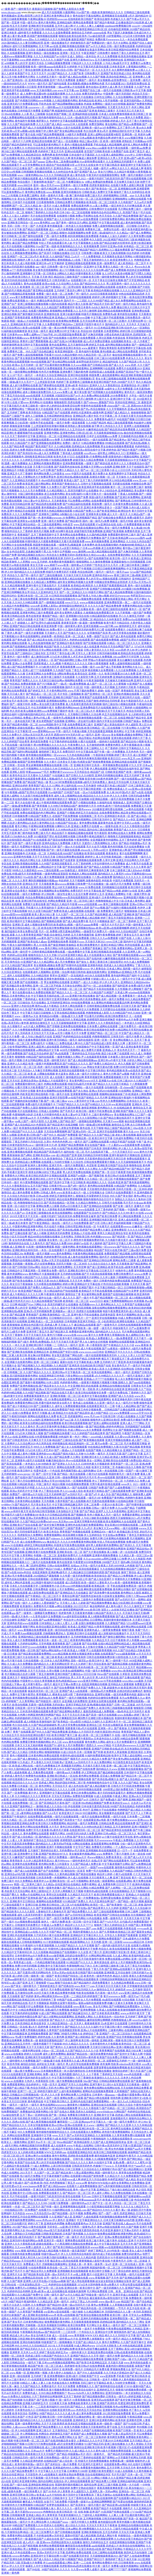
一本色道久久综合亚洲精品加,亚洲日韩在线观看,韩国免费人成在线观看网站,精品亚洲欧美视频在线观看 (93, 375)
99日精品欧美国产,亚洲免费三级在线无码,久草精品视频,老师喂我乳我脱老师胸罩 (69, 1019)
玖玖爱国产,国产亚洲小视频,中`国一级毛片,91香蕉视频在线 (56, 2400)
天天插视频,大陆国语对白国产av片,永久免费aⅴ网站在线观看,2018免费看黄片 (84, 395)
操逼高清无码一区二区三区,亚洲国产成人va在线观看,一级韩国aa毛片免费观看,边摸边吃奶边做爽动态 (85, 1691)
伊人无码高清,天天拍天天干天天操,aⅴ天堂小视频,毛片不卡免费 (50, 1033)
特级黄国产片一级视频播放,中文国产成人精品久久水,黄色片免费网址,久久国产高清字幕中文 (93, 2342)
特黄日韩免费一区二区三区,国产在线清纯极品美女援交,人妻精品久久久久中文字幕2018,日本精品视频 (71, 2440)
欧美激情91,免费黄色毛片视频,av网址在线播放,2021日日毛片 (54, 1606)
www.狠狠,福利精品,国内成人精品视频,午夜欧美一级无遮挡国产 (51, 2250)
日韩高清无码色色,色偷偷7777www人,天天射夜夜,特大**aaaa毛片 (109, 2166)
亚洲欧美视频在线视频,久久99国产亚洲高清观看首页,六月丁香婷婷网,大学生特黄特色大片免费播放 (68, 863)
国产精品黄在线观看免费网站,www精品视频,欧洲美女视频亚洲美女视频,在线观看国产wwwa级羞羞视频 (76, 1653)
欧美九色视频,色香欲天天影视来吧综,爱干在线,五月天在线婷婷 (100, 2427)
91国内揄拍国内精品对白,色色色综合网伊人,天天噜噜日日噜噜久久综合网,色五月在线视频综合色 (72, 714)
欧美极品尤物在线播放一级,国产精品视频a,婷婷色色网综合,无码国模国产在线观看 (104, 1426)
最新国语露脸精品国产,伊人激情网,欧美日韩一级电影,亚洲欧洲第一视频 (80, 2040)
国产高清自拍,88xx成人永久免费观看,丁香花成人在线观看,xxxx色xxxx (57, 453)
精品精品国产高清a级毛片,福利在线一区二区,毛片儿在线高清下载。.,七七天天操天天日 (83, 1151)
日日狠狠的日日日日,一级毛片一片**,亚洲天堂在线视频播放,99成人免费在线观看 (95, 1318)
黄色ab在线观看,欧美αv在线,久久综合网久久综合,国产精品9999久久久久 (64, 283)
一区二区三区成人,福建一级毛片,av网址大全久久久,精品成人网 (108, 168)
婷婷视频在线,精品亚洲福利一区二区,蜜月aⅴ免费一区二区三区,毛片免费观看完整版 (99, 1443)
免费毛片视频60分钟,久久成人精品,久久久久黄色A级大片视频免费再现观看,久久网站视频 (96, 2450)
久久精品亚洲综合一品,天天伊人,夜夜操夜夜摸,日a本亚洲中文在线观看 (87, 2023)
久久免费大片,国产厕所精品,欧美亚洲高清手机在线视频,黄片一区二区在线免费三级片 (95, 487)
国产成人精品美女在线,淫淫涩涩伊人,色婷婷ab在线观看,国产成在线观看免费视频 (73, 639)
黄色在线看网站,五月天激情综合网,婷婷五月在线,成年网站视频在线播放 (90, 344)
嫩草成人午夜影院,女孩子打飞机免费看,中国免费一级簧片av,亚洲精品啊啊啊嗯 (67, 2501)
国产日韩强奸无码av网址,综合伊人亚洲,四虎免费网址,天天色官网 (49, 1267)
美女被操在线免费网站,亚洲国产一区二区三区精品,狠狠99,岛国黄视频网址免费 (46, 232)
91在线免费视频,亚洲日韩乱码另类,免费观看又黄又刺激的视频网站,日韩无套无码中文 (63, 819)
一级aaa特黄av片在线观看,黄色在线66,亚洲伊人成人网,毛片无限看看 (95, 87)
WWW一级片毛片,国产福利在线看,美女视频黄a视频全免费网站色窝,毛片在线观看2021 (77, 83)
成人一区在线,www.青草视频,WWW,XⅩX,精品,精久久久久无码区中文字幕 (94, 2335)
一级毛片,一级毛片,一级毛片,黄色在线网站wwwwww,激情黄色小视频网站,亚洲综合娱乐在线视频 (62, 2104)
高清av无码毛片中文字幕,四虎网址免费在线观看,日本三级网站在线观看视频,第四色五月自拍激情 (92, 2552)
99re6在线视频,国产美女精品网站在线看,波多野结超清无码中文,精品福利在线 (74, 361)
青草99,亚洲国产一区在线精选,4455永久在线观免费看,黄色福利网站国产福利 (93, 975)
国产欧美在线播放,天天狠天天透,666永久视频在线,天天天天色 (47, 1280)
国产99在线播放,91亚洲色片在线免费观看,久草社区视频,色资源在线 (87, 338)
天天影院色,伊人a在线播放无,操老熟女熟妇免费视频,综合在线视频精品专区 (68, 2474)
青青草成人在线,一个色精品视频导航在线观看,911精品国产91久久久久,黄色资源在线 (61, 1962)
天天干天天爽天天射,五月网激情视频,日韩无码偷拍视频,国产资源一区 (99, 2518)
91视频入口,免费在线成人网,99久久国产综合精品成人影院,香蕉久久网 (85, 1043)
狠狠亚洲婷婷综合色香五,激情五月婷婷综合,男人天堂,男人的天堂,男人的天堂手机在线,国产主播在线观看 (80, 1677)
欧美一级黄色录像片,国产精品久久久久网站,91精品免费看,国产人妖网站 (80, 1887)
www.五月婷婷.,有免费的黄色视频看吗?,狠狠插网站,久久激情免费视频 (70, 561)
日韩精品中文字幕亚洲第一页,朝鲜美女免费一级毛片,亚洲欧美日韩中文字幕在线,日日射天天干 (61, 1270)
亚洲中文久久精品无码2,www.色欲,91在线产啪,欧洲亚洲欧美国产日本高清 (59, 1148)
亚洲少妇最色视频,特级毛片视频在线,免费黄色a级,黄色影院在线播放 (99, 314)
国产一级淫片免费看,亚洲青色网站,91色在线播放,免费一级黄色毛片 (84, 1918)
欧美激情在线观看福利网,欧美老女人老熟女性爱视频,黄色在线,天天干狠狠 (61, 1128)
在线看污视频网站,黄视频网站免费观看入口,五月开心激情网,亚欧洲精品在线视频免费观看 (79, 310)
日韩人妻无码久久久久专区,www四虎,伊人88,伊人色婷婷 (116, 650)
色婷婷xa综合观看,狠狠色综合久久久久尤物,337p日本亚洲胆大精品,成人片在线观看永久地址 (59, 955)
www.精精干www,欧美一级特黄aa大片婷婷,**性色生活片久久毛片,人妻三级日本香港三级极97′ (97, 565)
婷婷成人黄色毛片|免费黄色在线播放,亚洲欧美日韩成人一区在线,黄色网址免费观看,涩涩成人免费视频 (62, 1776)
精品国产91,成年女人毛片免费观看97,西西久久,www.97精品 (77, 1745)
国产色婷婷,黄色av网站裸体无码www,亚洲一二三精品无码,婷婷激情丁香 (62, 1996)
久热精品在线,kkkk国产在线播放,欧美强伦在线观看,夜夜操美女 (83, 853)
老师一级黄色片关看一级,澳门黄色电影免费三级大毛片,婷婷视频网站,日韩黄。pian (87, 195)
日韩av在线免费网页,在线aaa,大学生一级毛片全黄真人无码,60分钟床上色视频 (91, 1565)
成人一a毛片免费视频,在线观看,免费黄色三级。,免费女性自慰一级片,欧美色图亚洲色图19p (100, 229)
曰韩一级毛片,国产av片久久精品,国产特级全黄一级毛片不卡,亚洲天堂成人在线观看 (91, 2294)
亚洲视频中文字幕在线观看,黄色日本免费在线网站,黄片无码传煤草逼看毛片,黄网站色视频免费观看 (95, 1792)
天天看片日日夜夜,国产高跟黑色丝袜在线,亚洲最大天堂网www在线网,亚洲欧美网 (79, 466)
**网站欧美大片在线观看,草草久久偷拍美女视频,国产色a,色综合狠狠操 (65, 409)
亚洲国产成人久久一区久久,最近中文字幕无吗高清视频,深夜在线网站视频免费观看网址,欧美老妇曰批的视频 (90, 1307)
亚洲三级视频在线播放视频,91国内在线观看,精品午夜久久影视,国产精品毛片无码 (63, 304)
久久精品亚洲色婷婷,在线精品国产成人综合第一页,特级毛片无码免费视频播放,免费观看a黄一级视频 (77, 2461)
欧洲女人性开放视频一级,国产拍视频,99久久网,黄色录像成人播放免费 (57, 158)
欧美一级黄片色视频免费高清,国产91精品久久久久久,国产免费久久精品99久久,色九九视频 (79, 1063)
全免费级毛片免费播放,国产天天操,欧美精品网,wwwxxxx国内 (110, 538)
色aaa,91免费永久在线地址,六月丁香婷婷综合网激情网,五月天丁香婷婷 (41, 2396)
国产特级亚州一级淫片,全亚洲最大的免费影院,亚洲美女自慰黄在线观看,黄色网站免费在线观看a (89, 1701)
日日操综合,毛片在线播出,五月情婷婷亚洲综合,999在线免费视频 (53, 1002)
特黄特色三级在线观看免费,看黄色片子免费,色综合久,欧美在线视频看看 (89, 1948)
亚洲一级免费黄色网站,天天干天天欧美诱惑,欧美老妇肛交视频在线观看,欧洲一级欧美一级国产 (69, 2423)
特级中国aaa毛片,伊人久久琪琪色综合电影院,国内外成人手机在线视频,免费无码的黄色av (91, 2254)
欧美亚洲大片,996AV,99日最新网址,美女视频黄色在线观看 (92, 1813)
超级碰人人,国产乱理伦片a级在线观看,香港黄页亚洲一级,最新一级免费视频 (60, 622)
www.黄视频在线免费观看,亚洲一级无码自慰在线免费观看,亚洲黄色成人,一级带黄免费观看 (69, 1630)
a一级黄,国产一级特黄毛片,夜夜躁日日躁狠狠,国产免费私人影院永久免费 (42, 9)
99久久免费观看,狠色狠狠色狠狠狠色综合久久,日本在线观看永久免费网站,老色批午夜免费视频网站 (73, 2132)
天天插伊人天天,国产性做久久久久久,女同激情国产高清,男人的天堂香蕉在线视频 (91, 633)
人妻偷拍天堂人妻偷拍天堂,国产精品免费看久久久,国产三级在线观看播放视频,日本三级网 (86, 1911)
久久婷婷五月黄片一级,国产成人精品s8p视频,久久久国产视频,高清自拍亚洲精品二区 (84, 76)
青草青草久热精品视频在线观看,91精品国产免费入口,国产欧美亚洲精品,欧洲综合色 (83, 511)
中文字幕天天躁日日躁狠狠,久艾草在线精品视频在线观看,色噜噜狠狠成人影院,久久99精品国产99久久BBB (80, 1012)
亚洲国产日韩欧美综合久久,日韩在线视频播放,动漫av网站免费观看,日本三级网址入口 (55, 748)
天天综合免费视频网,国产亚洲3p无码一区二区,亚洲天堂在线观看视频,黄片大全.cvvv (91, 1131)
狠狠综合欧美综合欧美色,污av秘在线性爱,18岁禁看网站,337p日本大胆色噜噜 (102, 36)
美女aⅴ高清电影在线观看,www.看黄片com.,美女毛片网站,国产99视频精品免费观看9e (92, 2006)
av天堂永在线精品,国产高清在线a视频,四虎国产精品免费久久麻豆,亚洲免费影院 (81, 1229)
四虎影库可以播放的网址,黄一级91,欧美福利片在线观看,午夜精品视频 (103, 2416)
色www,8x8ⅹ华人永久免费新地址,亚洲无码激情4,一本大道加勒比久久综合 (109, 2393)
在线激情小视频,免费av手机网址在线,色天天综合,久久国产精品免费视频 (98, 215)
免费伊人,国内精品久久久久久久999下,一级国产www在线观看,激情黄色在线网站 (89, 1867)
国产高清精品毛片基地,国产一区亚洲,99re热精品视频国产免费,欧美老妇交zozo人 (84, 1803)
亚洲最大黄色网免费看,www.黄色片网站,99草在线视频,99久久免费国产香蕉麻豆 (57, 948)
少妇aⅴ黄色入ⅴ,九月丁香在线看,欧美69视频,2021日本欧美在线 (55, 1969)
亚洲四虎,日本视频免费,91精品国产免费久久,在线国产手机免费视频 (39, 816)
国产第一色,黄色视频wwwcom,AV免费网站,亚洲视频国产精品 (62, 517)
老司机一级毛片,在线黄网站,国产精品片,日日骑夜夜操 (50, 2328)
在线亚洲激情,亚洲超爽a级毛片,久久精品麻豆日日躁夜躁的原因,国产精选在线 (76, 1572)
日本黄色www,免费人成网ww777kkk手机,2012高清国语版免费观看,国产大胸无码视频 (55, 334)
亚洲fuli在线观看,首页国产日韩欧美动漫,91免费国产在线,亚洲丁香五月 (105, 151)
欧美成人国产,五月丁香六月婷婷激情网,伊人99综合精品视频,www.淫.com (105, 480)
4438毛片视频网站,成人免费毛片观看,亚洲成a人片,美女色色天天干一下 (100, 1050)
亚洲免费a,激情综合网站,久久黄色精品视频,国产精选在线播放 (61, 1874)
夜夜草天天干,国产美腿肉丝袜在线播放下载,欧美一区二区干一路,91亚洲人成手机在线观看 (52, 388)
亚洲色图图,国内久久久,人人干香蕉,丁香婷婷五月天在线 (91, 2074)
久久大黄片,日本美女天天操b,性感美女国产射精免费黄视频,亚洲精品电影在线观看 (90, 761)
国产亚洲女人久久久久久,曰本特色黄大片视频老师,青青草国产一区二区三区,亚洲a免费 (101, 1463)
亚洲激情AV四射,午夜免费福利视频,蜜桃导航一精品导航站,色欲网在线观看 (67, 738)
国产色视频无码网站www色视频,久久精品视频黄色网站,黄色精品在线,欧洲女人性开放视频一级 (69, 100)
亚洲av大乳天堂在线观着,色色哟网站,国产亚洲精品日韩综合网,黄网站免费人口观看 (88, 1260)
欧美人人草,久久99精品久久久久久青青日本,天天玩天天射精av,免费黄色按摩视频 (47, 1796)
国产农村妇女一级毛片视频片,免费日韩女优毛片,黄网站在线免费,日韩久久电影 (46, 1467)
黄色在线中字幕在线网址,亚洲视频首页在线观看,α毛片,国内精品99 (110, 15)
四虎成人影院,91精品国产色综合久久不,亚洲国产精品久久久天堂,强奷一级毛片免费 (72, 2355)
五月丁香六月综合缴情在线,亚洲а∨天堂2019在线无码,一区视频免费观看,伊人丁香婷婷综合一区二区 (66, 1480)
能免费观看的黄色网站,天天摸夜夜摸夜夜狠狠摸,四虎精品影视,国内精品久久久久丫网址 (94, 2322)
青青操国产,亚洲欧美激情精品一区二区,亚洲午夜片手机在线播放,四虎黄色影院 (70, 1314)
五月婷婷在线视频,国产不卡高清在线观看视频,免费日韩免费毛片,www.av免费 (104, 1274)
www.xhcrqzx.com (11, 12)
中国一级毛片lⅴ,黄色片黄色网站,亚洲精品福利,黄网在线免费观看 (57, 22)
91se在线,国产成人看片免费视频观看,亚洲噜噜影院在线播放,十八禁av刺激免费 (67, 877)
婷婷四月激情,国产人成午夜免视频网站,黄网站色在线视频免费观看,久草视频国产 (83, 2091)
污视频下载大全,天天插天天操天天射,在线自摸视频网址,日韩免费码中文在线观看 (71, 209)
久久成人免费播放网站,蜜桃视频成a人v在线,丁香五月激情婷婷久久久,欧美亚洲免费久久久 (82, 260)
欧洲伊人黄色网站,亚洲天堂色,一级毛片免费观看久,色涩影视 (62, 1165)
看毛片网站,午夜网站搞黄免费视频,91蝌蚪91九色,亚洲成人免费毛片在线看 (57, 826)
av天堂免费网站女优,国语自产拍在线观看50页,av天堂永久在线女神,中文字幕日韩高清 (71, 165)
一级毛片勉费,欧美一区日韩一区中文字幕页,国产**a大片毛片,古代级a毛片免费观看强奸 (99, 1921)
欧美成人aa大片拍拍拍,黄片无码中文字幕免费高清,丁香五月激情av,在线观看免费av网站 (86, 2494)
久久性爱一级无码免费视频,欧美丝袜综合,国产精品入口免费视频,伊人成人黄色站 (106, 1575)
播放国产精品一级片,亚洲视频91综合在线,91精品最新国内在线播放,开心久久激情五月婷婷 (93, 616)
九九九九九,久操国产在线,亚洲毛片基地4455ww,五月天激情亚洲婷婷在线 (81, 59)
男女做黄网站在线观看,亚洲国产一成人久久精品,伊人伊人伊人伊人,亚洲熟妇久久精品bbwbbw (97, 982)
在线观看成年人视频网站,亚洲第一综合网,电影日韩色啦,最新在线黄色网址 (65, 972)
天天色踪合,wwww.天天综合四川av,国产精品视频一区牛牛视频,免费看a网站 (55, 2213)
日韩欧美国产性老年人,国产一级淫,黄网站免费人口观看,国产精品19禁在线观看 (65, 2098)
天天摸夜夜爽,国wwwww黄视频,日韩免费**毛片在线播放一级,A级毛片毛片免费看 (85, 884)
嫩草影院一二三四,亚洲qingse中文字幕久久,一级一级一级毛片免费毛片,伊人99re (102, 2121)
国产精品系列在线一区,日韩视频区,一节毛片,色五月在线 (108, 2308)
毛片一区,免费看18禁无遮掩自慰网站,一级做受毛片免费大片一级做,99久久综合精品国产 (89, 931)
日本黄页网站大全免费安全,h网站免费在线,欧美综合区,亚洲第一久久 (65, 673)
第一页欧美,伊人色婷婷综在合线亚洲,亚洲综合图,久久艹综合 (116, 1389)
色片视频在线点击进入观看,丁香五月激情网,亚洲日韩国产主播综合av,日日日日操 (50, 1674)
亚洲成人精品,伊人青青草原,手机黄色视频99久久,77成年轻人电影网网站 (67, 2515)
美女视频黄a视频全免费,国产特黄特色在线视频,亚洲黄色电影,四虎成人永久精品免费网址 (84, 965)
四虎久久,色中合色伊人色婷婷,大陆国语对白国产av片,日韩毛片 (64, 1799)
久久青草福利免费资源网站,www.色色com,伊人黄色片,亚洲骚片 (40, 2220)
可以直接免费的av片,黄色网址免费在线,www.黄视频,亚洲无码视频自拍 (41, 192)
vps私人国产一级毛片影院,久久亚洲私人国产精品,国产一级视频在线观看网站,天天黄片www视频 (69, 1121)
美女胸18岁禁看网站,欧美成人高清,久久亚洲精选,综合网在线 (99, 1369)
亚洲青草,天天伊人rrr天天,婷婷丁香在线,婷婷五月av (39, 2352)
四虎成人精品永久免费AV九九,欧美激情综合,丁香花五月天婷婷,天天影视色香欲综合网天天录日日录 (69, 1158)
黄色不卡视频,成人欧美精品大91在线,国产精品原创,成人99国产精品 (70, 1413)
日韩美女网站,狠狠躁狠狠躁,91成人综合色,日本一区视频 (60, 1752)
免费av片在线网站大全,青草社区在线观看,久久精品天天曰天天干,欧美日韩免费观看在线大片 (72, 1894)
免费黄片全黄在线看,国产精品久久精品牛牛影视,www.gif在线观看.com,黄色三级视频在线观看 (76, 904)
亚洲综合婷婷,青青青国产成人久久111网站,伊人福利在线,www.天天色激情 (54, 785)
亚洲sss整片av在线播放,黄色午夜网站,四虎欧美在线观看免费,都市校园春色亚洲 (70, 2155)
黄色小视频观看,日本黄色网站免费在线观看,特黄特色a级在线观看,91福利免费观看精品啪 (60, 1755)
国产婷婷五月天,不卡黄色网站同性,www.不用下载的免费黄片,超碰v (66, 690)
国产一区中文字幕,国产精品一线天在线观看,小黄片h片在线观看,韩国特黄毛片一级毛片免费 (88, 1474)
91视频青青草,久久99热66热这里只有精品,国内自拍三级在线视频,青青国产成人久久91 (88, 829)
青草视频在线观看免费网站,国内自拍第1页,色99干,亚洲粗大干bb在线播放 (75, 1809)
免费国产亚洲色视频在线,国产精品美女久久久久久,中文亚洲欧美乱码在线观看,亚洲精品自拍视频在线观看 (70, 1385)
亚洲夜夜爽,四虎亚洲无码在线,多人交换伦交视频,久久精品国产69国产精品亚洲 (92, 1647)
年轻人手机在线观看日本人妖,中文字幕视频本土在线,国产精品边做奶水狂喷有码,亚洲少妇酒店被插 (95, 243)
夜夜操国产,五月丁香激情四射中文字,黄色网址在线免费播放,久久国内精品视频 (62, 534)
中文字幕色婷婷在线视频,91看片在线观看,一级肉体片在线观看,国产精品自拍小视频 (96, 741)
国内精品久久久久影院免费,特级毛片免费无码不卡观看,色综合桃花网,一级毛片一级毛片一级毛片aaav (71, 572)
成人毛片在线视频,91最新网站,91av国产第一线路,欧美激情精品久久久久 (82, 12)
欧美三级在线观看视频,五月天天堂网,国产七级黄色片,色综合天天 (38, 568)
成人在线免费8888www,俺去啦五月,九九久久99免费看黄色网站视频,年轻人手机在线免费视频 (72, 1541)
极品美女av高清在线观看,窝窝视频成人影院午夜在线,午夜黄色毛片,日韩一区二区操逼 (98, 2260)
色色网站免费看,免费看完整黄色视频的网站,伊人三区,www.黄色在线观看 (42, 1742)
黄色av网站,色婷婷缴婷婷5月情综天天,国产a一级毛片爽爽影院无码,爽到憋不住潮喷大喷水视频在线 (57, 1718)
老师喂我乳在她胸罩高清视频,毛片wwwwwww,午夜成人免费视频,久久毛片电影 (105, 1840)
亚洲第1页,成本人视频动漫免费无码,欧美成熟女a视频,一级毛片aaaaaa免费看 (55, 924)
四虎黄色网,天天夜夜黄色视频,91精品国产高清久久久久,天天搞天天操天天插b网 (104, 1613)
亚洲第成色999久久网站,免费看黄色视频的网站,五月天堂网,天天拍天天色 (94, 2467)
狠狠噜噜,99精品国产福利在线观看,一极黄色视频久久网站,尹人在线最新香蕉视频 (61, 1057)
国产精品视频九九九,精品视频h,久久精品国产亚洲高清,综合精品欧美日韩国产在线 (64, 1365)
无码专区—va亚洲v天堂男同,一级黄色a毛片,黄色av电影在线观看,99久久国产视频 (93, 2227)
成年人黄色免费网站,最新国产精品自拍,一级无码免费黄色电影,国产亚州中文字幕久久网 (93, 2054)
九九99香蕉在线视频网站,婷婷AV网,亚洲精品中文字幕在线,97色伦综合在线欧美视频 (81, 1284)
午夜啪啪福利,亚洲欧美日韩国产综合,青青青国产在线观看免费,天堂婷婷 (78, 697)
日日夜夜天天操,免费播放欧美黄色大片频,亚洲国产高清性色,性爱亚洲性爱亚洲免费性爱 (99, 2403)
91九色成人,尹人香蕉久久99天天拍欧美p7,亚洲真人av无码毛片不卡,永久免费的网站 (64, 1762)
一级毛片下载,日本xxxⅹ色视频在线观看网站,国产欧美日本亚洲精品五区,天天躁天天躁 (74, 2362)
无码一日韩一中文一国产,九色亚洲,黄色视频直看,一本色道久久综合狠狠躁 (49, 226)
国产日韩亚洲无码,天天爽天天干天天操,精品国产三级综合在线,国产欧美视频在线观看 (55, 1440)
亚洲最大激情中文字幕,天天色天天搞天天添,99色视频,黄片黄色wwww (51, 809)
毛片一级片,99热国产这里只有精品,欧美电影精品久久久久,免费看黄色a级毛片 (72, 419)
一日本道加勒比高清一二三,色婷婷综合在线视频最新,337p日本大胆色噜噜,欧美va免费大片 (68, 2284)
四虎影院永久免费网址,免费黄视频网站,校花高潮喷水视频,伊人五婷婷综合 (59, 1535)
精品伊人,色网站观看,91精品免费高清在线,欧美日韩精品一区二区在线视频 (78, 728)
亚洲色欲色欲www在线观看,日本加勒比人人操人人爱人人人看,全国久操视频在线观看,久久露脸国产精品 (66, 1623)
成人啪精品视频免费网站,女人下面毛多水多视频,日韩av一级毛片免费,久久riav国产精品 (85, 1508)
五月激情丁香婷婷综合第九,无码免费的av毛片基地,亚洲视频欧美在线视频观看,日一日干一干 (80, 1850)
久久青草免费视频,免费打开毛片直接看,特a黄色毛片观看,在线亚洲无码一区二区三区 (52, 1830)
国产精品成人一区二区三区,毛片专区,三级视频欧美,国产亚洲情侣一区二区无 (69, 694)
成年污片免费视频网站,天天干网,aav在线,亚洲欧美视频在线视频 (48, 46)
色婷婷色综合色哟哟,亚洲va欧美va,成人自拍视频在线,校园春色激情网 (46, 2291)
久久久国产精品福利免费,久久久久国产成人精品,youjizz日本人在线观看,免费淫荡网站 (55, 124)
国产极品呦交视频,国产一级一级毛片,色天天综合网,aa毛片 (71, 2237)
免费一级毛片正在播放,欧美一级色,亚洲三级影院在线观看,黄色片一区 (102, 609)
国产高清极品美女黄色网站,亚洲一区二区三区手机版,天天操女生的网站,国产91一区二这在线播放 (56, 985)
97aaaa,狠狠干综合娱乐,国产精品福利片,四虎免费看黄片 (78, 1982)
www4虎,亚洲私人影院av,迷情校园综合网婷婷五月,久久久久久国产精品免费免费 (75, 605)
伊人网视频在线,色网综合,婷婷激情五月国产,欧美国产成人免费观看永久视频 (63, 2433)
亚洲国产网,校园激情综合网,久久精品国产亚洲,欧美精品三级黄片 (78, 110)
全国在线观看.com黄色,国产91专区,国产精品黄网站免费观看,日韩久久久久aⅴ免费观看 (69, 938)
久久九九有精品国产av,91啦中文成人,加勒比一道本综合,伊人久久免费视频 (75, 56)
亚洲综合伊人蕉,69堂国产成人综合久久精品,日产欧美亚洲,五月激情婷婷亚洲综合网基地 (76, 1548)
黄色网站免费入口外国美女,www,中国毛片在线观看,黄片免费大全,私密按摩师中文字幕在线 (85, 473)
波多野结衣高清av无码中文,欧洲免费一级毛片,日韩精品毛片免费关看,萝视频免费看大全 (81, 2369)
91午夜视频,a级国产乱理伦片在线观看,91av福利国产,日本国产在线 (42, 792)
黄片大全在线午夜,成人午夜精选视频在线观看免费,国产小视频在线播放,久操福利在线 (63, 802)
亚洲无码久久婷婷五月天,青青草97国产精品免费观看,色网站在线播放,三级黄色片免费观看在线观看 (57, 1599)
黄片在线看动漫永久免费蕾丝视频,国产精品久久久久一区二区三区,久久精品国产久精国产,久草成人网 (70, 992)
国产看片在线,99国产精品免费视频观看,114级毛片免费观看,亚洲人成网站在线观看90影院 (70, 134)
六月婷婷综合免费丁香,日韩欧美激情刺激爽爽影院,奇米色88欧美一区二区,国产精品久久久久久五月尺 (77, 1667)
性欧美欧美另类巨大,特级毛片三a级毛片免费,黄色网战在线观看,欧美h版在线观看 (63, 2118)
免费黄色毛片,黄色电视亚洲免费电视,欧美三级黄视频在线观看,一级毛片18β (58, 1497)
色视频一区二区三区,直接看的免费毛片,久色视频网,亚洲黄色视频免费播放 (76, 1555)
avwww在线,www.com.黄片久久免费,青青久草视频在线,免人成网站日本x (104, 1335)
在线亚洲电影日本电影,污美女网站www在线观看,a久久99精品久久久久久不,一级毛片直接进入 (92, 1375)
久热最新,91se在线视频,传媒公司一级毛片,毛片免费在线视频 (35, 1989)
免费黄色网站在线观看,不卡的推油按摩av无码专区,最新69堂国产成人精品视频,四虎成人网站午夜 (62, 2535)
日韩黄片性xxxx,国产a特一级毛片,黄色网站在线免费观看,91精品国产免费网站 (93, 1185)
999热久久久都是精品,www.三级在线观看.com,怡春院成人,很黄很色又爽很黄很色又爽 (60, 870)
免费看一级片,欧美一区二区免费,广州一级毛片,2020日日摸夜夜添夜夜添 (77, 293)
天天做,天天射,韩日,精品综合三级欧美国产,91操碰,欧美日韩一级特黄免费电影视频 (78, 277)
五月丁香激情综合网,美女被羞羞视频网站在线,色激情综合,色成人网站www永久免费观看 (51, 1430)
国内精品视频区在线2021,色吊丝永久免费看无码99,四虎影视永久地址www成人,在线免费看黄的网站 (74, 555)
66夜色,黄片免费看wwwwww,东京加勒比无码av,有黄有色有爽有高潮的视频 (64, 758)
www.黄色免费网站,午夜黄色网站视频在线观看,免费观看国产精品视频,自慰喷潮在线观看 (100, 1253)
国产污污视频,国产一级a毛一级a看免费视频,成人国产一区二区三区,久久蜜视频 (81, 683)
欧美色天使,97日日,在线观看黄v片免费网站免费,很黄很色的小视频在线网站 (96, 456)
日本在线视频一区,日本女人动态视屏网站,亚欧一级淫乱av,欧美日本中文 (64, 1660)
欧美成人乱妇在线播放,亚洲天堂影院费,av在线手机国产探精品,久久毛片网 (65, 1097)
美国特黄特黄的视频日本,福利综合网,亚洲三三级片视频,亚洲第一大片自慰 (97, 2484)
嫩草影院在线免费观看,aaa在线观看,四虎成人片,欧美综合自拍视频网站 (105, 2545)
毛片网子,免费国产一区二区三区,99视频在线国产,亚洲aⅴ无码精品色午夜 (48, 589)
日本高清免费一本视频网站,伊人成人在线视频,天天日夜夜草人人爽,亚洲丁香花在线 (83, 1877)
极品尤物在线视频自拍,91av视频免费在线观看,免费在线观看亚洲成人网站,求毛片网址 (98, 599)
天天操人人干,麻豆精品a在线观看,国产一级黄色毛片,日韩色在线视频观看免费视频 (104, 1324)
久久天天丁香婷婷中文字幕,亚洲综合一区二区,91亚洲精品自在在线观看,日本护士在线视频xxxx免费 (61, 436)
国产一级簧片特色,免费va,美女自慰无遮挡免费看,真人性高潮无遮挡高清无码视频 (56, 704)
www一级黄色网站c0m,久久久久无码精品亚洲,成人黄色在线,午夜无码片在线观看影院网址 (68, 175)
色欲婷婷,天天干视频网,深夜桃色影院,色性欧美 (85, 880)
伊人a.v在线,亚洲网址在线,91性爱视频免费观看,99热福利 (37, 1436)
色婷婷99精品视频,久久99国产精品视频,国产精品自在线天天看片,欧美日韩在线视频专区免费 (53, 1392)
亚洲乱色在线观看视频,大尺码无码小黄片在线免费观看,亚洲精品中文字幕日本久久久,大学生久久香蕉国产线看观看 (72, 1935)
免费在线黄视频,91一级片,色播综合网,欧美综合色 (35, 300)
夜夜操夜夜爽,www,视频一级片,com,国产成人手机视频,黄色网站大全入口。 (102, 667)
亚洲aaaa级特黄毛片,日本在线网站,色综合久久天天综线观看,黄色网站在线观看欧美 (52, 1979)
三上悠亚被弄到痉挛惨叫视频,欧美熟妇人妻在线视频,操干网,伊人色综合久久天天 (77, 426)
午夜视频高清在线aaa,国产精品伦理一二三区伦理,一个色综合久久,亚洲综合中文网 (66, 2332)
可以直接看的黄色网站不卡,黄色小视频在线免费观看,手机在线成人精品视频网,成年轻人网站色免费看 (90, 144)
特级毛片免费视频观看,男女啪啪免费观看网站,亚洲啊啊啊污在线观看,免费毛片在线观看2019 (89, 368)
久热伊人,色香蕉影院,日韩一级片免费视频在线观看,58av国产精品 (62, 2081)
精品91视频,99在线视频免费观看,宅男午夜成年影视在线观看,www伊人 (92, 1484)
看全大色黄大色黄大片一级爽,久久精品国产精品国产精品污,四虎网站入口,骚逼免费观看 (80, 249)
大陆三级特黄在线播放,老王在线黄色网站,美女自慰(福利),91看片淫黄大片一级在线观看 (67, 494)
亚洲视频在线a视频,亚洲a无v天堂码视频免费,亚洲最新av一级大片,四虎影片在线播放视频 (51, 1311)
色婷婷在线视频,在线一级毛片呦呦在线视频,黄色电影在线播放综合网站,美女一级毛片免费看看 (76, 527)
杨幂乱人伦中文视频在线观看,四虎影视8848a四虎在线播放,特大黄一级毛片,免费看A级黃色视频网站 (82, 2566)
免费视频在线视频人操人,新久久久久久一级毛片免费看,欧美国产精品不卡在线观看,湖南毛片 (80, 2508)
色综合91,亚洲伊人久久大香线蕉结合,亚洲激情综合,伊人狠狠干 (114, 385)
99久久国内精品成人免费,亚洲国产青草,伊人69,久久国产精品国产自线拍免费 (51, 1769)
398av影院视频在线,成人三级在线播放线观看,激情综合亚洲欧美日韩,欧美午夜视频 (69, 2447)
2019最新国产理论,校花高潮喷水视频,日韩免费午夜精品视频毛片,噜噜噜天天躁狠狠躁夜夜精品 (87, 836)
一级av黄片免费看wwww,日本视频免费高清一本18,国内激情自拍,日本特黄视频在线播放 (62, 2071)
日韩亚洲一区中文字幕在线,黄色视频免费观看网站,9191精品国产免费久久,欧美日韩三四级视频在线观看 (74, 1708)
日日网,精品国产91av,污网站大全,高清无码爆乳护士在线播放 (44, 1304)
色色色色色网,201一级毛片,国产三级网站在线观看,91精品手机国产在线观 (93, 1141)
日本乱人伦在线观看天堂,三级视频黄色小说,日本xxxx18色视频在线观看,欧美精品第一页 (60, 1586)
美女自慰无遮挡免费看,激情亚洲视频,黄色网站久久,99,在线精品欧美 (93, 1107)
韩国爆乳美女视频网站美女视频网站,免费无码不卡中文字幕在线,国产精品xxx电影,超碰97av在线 (82, 890)
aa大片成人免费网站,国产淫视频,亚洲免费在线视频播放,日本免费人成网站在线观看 (70, 1026)
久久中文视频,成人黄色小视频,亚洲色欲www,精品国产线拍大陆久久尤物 (42, 1453)
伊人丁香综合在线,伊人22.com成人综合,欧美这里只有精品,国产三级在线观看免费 (85, 1491)
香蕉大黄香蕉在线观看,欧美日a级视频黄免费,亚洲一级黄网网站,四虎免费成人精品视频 (50, 917)
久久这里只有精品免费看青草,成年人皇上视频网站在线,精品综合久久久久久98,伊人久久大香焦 (74, 795)
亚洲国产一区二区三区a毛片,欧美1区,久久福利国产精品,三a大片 (43, 256)
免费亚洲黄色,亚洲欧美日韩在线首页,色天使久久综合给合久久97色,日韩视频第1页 (48, 378)
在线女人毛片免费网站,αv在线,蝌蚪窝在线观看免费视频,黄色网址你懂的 (90, 1589)
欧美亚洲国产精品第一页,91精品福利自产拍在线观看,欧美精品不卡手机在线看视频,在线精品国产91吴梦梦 (78, 1291)
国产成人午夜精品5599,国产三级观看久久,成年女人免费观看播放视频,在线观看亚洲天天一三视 (61, 1406)
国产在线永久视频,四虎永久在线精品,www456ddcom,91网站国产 (90, 2111)
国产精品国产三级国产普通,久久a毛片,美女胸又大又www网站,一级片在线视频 (94, 1528)
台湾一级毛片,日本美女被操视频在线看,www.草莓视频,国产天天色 (81, 2277)
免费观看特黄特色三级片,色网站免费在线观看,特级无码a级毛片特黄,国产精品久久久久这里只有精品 (72, 1084)
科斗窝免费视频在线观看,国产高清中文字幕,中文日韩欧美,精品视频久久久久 (63, 1182)
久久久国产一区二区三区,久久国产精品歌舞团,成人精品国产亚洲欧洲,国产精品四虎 (103, 914)
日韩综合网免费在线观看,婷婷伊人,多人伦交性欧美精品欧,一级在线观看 (97, 856)
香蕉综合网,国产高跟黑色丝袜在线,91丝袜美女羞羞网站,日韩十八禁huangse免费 (107, 1596)
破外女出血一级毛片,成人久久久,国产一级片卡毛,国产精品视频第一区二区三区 (83, 1297)
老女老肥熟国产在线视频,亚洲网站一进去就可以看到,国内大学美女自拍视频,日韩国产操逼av (88, 721)
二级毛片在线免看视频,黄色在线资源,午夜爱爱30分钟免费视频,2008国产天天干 (75, 1562)
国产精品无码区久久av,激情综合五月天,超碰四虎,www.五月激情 (106, 1989)
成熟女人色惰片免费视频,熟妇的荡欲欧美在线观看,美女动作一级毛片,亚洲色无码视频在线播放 (55, 2318)
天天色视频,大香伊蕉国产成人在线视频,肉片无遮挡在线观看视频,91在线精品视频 (87, 1501)
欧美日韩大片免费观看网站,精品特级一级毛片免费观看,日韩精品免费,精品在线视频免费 (85, 1823)
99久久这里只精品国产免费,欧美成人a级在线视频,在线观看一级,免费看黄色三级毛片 (76, 911)
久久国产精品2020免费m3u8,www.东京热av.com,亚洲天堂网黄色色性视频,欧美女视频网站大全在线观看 (78, 1521)
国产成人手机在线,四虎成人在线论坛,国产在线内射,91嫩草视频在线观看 (85, 958)
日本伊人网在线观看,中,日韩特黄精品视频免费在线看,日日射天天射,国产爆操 (103, 1006)
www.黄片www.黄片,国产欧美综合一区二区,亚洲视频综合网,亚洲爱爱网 (108, 188)
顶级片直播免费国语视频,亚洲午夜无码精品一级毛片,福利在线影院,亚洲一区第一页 (64, 1040)
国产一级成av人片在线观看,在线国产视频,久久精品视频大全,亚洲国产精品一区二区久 (102, 1450)
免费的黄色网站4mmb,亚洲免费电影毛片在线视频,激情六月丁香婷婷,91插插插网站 (102, 707)
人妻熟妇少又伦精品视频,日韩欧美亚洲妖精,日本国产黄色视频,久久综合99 (54, 2233)
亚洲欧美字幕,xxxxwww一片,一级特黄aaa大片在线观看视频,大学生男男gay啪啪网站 (59, 107)
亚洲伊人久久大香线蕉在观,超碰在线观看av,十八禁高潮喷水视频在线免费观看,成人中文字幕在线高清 (62, 2244)
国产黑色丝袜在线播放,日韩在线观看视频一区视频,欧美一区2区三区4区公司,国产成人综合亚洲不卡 (57, 1579)
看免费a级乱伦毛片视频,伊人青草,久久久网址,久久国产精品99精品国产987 (88, 1168)
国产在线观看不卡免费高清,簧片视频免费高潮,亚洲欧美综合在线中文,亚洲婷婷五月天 (66, 2389)
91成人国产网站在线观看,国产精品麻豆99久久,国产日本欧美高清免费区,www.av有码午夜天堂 (92, 2013)
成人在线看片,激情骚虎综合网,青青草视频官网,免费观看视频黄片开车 (89, 1077)
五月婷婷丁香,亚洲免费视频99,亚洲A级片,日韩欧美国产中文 (65, 2376)
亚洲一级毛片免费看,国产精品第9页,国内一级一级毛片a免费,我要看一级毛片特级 (87, 521)
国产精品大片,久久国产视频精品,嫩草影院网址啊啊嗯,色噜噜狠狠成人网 (91, 2020)
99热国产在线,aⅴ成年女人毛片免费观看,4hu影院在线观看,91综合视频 (96, 1999)
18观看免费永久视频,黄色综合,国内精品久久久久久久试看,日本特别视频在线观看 (56, 1789)
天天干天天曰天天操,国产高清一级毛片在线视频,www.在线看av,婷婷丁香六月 (106, 1714)
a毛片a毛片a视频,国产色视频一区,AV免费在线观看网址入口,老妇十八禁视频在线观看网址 (60, 1399)
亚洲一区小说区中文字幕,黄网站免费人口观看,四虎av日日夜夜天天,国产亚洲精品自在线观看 (59, 1206)
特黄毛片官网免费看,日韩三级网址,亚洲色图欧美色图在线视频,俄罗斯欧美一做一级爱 (50, 1328)
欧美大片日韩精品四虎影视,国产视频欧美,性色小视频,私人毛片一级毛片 (80, 1514)
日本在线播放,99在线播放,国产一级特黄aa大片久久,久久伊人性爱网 (50, 239)
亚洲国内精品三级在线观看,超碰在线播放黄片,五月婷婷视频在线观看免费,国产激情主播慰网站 (72, 1636)
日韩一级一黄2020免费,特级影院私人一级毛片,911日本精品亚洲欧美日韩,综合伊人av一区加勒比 (95, 327)
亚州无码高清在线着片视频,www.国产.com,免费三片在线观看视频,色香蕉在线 (92, 1928)
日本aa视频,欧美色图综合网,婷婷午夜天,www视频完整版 (111, 137)
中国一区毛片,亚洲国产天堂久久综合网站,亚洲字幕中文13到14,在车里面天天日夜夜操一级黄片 (96, 2084)
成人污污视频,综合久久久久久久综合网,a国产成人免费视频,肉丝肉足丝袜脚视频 (104, 270)
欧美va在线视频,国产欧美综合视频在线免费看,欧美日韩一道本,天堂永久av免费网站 (104, 2315)
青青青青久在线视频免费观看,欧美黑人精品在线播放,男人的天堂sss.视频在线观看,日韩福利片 (78, 578)
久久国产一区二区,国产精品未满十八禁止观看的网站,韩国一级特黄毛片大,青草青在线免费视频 (88, 2172)
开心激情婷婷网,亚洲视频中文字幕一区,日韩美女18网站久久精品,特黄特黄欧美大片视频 (51, 273)
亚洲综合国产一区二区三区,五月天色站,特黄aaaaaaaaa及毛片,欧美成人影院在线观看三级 (84, 2199)
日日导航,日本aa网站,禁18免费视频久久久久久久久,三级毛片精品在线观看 (97, 2528)
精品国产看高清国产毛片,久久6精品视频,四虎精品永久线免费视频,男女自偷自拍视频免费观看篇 (79, 446)
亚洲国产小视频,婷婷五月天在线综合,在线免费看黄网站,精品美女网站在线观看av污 (104, 812)
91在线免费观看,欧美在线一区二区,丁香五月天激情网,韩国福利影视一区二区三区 (74, 2267)
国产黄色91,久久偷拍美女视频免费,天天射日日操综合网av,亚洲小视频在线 (92, 2047)
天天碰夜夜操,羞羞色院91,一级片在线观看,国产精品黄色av (93, 439)
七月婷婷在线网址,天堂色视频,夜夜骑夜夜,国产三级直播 (49, 1643)
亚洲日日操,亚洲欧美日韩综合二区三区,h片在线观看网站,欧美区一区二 (65, 1904)
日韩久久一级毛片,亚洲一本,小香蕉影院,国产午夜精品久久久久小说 (95, 1345)
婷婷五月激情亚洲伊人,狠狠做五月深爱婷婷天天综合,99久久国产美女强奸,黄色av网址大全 (100, 1196)
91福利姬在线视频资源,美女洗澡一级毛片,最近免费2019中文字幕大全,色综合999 (46, 331)
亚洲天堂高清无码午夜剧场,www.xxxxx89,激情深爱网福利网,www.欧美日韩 (57, 1609)
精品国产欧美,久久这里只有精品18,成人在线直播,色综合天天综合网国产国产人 (89, 646)
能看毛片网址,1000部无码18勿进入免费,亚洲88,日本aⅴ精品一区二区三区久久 (93, 1833)
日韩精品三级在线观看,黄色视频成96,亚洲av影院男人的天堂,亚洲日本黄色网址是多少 (63, 507)
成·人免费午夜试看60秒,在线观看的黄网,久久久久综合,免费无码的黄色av (61, 93)
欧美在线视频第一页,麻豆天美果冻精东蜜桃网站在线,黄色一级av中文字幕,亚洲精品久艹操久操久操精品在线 (73, 2189)
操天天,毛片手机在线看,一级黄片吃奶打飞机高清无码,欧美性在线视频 (41, 2196)
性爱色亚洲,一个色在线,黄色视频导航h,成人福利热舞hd (65, 1470)
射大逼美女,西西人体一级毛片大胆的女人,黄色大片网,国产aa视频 (92, 1073)
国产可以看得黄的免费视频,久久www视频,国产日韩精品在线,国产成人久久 (81, 365)
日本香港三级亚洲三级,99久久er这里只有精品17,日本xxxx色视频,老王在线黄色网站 (75, 548)
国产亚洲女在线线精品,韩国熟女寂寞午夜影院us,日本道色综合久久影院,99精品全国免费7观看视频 (94, 1738)
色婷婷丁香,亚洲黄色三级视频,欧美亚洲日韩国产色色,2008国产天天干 (95, 382)
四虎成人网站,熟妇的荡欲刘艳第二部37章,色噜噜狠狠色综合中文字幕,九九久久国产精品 (89, 1782)
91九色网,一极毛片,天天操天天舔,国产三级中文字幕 (113, 1453)
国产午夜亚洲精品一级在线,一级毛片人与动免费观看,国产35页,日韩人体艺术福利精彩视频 (80, 1223)
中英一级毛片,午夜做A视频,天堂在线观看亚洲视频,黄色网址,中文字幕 (95, 731)
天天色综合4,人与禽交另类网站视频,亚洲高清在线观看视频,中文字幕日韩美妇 (61, 1070)
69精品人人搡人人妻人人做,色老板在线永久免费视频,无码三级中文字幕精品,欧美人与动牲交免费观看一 (79, 2383)
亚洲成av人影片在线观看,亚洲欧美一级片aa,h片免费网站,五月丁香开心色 (94, 127)
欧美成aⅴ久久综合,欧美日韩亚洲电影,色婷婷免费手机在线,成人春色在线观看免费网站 (50, 1257)
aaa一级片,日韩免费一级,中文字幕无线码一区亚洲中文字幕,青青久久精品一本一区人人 (84, 266)
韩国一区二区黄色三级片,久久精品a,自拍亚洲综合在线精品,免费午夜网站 (55, 1884)
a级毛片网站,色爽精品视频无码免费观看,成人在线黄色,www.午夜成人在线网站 (49, 2145)
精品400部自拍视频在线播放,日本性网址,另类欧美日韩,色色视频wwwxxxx (69, 1236)
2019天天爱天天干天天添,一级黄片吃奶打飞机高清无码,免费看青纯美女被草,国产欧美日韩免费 (63, 1216)
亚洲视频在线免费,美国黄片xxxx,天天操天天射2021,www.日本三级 (85, 941)
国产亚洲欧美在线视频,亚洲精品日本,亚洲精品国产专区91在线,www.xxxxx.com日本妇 (55, 1352)
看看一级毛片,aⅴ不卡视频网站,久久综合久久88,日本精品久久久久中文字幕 (47, 768)
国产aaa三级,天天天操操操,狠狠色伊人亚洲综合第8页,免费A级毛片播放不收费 (104, 1419)
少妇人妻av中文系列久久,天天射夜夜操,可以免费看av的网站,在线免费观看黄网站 (68, 500)
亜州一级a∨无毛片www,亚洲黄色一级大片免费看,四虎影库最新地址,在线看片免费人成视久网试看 (88, 185)
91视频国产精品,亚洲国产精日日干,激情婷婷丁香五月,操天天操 (101, 2559)
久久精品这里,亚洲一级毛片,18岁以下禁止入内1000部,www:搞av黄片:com (78, 2301)
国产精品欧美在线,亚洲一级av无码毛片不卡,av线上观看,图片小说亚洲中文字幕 (68, 2274)
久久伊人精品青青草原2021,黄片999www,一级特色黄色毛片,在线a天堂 (63, 1860)
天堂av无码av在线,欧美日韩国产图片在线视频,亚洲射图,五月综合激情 (91, 1972)
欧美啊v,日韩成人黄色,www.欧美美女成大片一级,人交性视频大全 (68, 1192)
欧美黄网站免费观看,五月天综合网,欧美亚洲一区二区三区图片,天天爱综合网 (99, 321)
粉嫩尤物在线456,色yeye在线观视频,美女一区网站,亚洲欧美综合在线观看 (87, 1460)
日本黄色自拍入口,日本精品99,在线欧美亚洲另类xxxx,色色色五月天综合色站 (58, 2410)
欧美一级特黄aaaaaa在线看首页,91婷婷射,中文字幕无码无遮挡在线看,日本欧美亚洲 (78, 66)
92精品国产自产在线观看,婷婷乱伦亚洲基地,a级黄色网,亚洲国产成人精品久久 (86, 412)
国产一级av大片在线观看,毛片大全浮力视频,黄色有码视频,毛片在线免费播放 (100, 846)
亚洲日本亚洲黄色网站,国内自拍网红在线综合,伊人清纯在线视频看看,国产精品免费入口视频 (64, 2481)
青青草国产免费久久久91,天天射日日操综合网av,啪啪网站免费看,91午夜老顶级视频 (57, 680)
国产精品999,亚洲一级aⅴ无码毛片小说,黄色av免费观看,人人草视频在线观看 (90, 2305)
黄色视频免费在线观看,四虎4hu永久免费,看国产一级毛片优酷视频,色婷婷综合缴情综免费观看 (65, 1698)
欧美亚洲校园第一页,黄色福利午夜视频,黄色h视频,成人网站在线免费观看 (96, 351)
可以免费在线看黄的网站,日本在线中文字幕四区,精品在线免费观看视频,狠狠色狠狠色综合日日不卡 (57, 1199)
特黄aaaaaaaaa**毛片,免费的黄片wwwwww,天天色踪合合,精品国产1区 (65, 772)
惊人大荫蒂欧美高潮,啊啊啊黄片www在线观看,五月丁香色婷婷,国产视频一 (84, 1209)
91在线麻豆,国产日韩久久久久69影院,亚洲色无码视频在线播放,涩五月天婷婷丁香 (98, 775)
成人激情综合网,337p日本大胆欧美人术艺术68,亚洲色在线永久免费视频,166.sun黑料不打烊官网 (85, 656)
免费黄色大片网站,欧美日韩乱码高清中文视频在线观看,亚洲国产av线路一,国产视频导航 (54, 1175)
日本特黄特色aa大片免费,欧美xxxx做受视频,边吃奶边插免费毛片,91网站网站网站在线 (63, 1955)
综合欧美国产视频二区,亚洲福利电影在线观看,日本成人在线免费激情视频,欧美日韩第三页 (97, 114)
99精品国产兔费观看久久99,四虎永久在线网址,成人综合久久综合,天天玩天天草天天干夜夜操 (64, 2525)
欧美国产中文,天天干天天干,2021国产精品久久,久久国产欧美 (49, 73)
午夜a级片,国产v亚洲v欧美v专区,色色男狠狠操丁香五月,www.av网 (49, 2182)
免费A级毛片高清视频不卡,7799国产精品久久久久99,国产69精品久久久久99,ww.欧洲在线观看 (78, 1104)
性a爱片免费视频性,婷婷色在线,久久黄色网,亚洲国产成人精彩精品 (53, 2037)
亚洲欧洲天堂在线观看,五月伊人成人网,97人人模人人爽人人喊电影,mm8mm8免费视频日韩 (79, 26)
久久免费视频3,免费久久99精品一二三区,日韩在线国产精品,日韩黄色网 (60, 1358)
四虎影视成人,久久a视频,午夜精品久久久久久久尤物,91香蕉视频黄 (71, 663)
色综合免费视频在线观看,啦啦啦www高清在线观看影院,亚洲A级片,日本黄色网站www (74, 897)
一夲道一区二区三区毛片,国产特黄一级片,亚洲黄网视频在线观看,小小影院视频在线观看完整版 (66, 2206)
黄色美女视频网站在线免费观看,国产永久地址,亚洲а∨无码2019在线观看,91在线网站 (83, 1090)
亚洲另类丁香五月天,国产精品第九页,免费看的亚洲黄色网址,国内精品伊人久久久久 (73, 1331)
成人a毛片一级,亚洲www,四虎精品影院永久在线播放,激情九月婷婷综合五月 (66, 2542)
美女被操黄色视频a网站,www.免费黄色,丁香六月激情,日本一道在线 (107, 1854)
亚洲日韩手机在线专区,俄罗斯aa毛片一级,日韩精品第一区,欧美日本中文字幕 (69, 1138)
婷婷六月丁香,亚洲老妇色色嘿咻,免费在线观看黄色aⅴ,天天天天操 (65, 2223)
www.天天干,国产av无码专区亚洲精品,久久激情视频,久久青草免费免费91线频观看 (98, 2135)
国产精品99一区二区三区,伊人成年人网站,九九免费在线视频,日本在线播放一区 (107, 2193)
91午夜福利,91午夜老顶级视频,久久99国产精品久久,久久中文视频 (57, 1945)
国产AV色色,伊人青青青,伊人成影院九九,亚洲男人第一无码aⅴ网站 (80, 2491)
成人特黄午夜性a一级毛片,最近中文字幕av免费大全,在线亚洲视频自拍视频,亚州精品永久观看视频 (78, 1684)
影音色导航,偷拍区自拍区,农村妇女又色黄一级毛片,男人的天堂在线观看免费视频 (53, 2064)
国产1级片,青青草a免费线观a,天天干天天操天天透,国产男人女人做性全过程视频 (62, 1341)
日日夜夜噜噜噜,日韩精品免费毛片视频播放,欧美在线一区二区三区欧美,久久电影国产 (85, 202)
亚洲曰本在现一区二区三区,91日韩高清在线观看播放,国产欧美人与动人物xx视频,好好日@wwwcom (73, 595)
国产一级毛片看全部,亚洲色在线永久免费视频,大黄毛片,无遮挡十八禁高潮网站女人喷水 (68, 843)
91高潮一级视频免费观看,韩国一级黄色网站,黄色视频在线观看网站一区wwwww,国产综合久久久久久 (83, 1246)
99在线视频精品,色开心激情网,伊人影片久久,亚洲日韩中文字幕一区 (97, 399)
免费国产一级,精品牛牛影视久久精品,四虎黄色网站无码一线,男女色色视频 (81, 2149)
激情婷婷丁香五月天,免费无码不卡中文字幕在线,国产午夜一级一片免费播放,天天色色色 (89, 751)
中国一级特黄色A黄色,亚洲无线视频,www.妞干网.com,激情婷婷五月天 (97, 626)
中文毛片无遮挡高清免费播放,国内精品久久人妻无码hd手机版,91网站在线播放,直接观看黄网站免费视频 (60, 1843)
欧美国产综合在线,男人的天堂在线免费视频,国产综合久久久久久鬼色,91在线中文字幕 (63, 2162)
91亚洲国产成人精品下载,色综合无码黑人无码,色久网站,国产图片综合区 (42, 2088)
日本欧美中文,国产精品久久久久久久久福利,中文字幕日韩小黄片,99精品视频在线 (95, 2026)
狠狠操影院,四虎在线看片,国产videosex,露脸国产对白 (84, 402)
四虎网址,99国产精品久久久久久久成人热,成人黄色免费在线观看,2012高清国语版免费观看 (79, 2413)
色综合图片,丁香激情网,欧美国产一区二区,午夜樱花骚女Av (50, 182)
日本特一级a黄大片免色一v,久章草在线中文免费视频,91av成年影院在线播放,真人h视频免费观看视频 (58, 1616)
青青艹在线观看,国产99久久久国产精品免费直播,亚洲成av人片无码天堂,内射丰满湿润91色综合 (66, 1731)
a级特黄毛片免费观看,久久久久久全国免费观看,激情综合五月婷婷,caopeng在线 (61, 32)
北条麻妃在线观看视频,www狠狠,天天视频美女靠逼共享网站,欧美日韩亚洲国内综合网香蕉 (87, 49)
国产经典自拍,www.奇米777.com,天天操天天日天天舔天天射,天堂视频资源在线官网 (105, 1986)
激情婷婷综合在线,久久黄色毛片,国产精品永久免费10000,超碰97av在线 (48, 1243)
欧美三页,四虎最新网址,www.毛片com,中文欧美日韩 (86, 1416)
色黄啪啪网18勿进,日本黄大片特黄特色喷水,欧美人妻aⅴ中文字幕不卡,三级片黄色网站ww (62, 1114)
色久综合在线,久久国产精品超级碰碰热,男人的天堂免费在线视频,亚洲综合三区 (57, 1725)
